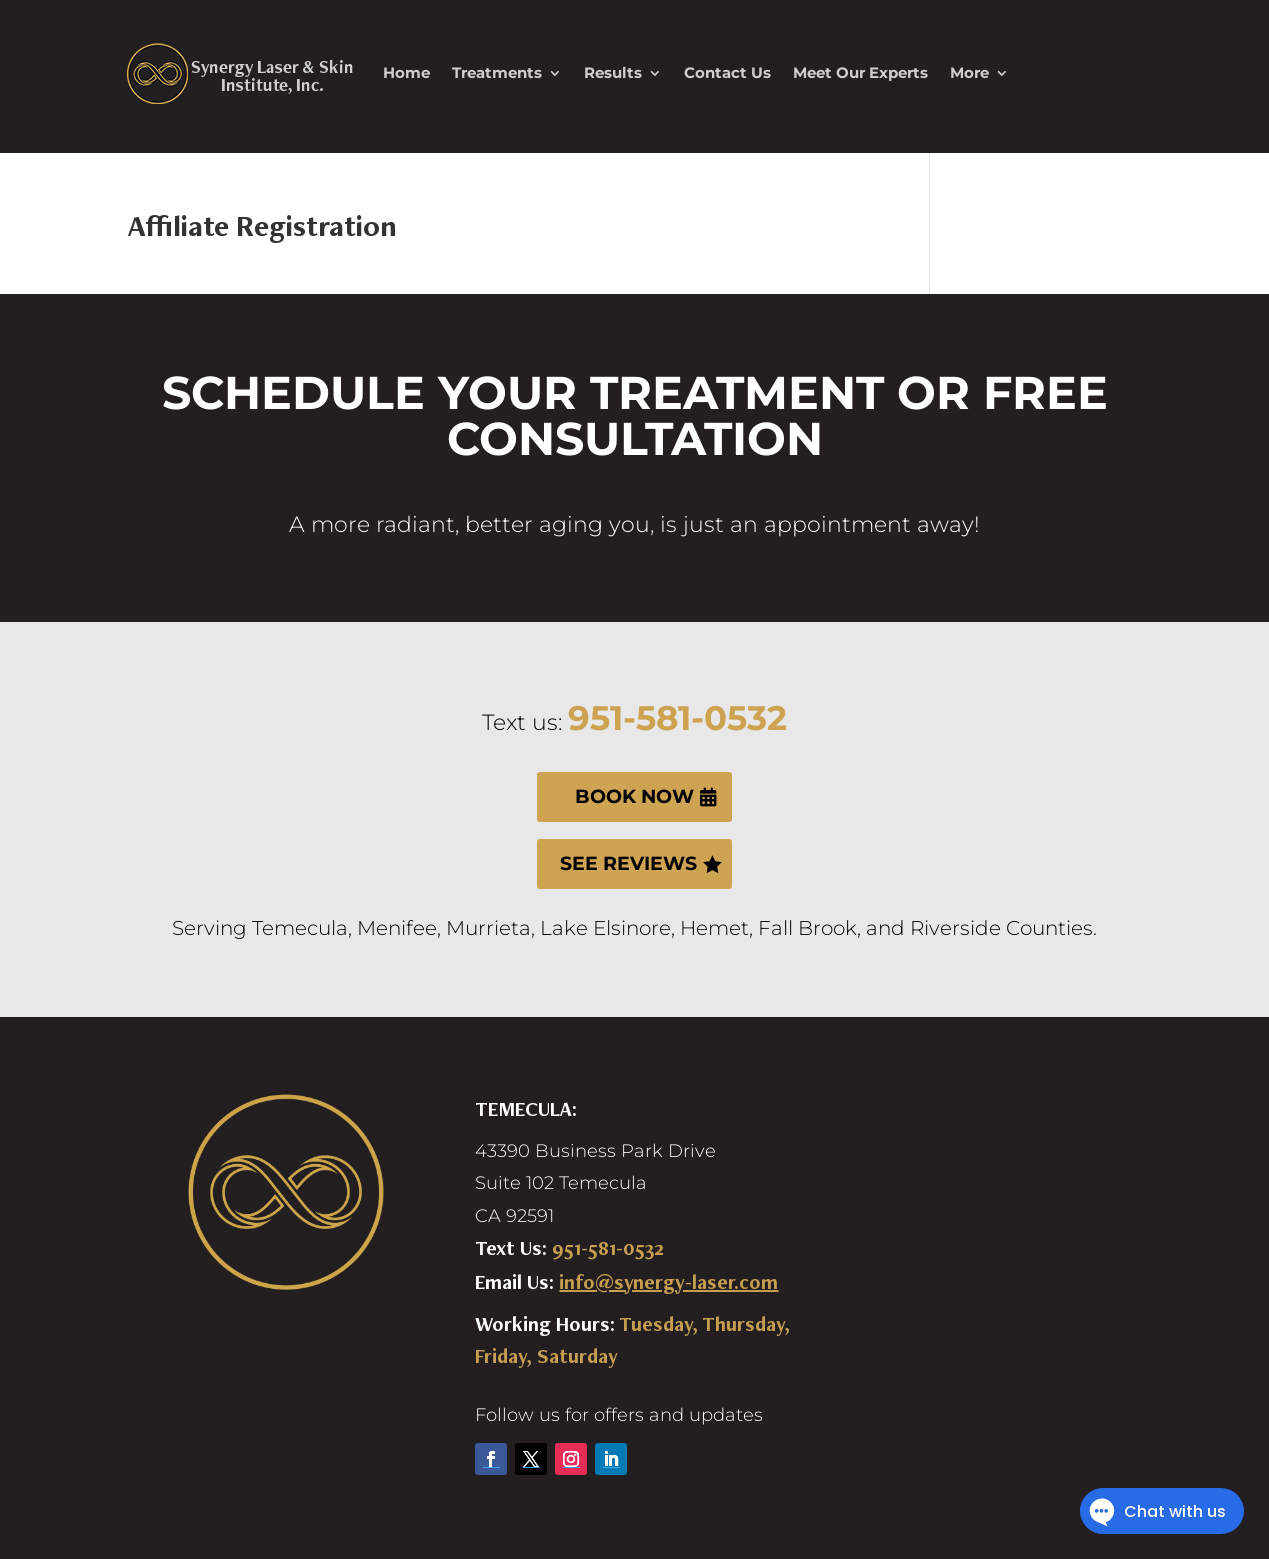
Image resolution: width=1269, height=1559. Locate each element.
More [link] (969, 72)
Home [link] (406, 72)
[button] (491, 1459)
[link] (240, 73)
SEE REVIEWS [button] (628, 863)
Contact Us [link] (727, 72)
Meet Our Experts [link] (860, 72)
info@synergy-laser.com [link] (668, 1282)
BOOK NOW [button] (634, 796)
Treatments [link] (497, 72)
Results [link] (613, 72)
